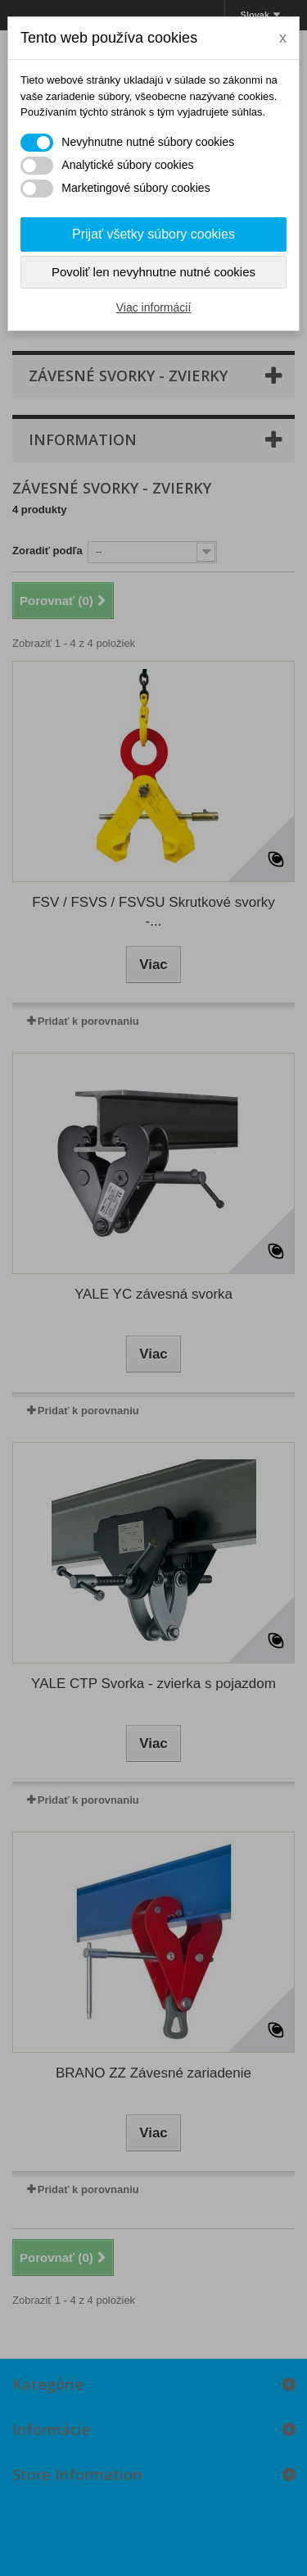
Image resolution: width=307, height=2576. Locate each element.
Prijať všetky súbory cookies (153, 234)
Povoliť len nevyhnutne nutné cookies (153, 272)
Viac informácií (154, 307)
